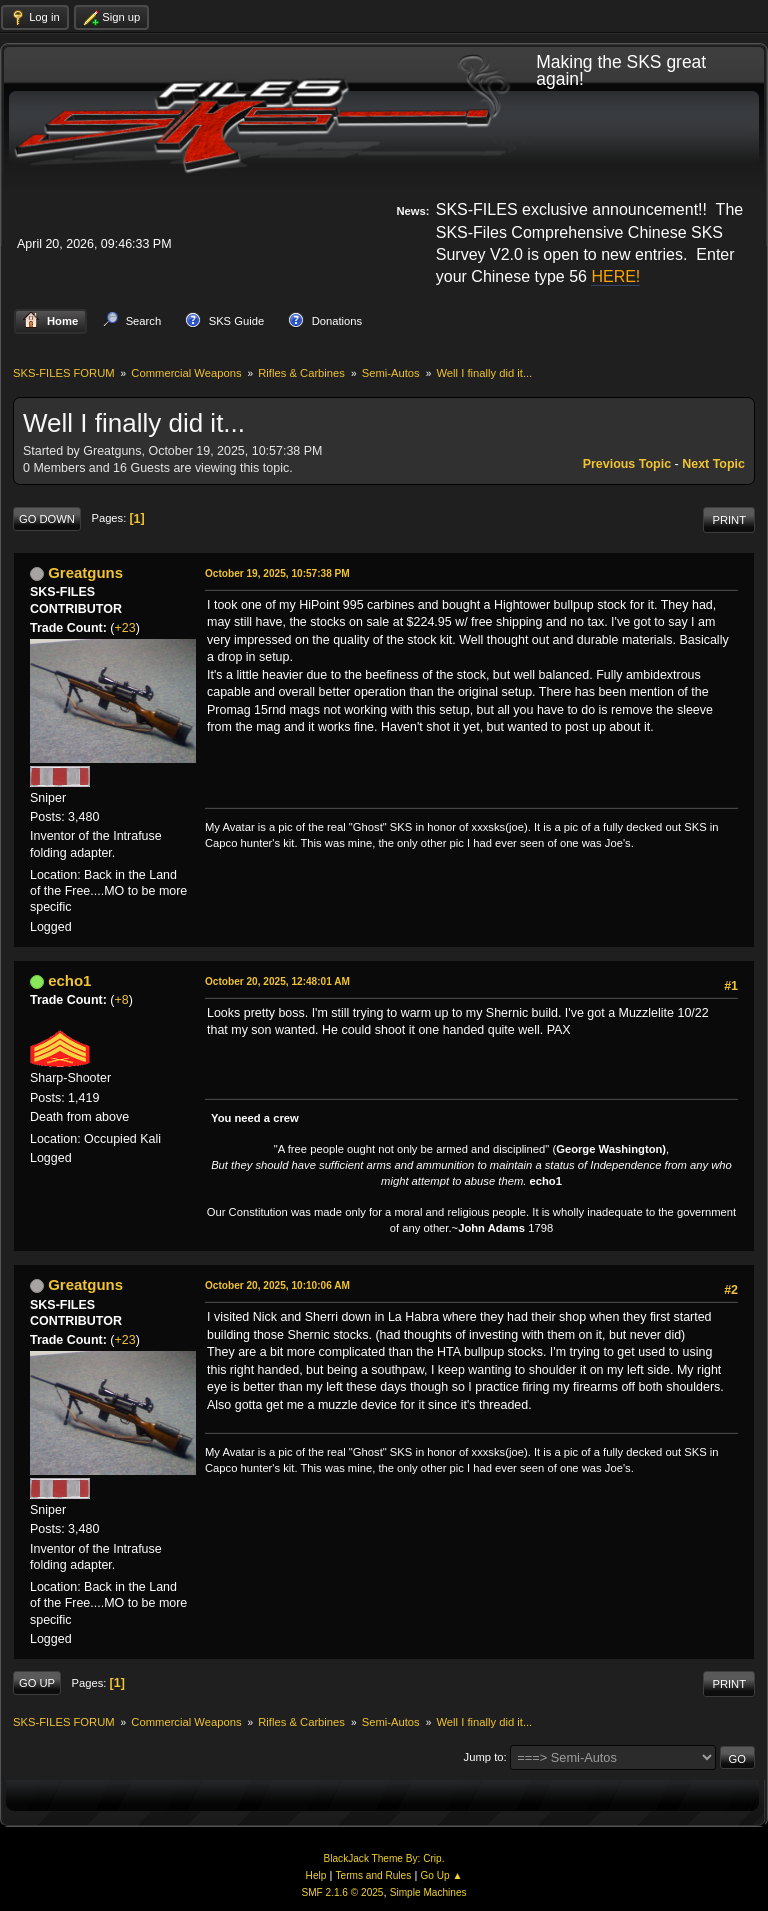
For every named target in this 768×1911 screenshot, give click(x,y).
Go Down (47, 519)
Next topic (713, 464)
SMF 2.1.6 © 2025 (342, 1892)
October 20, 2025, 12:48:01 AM (277, 981)
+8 (122, 1000)
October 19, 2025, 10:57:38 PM (277, 573)
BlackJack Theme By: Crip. (384, 1858)
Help (316, 1875)
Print (729, 520)
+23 (125, 628)
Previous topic (627, 464)
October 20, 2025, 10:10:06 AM (277, 1285)
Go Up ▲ (441, 1875)
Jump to (484, 1757)
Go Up (37, 1683)
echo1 (69, 980)
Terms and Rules (374, 1875)
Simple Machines (428, 1892)
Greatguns (85, 572)
